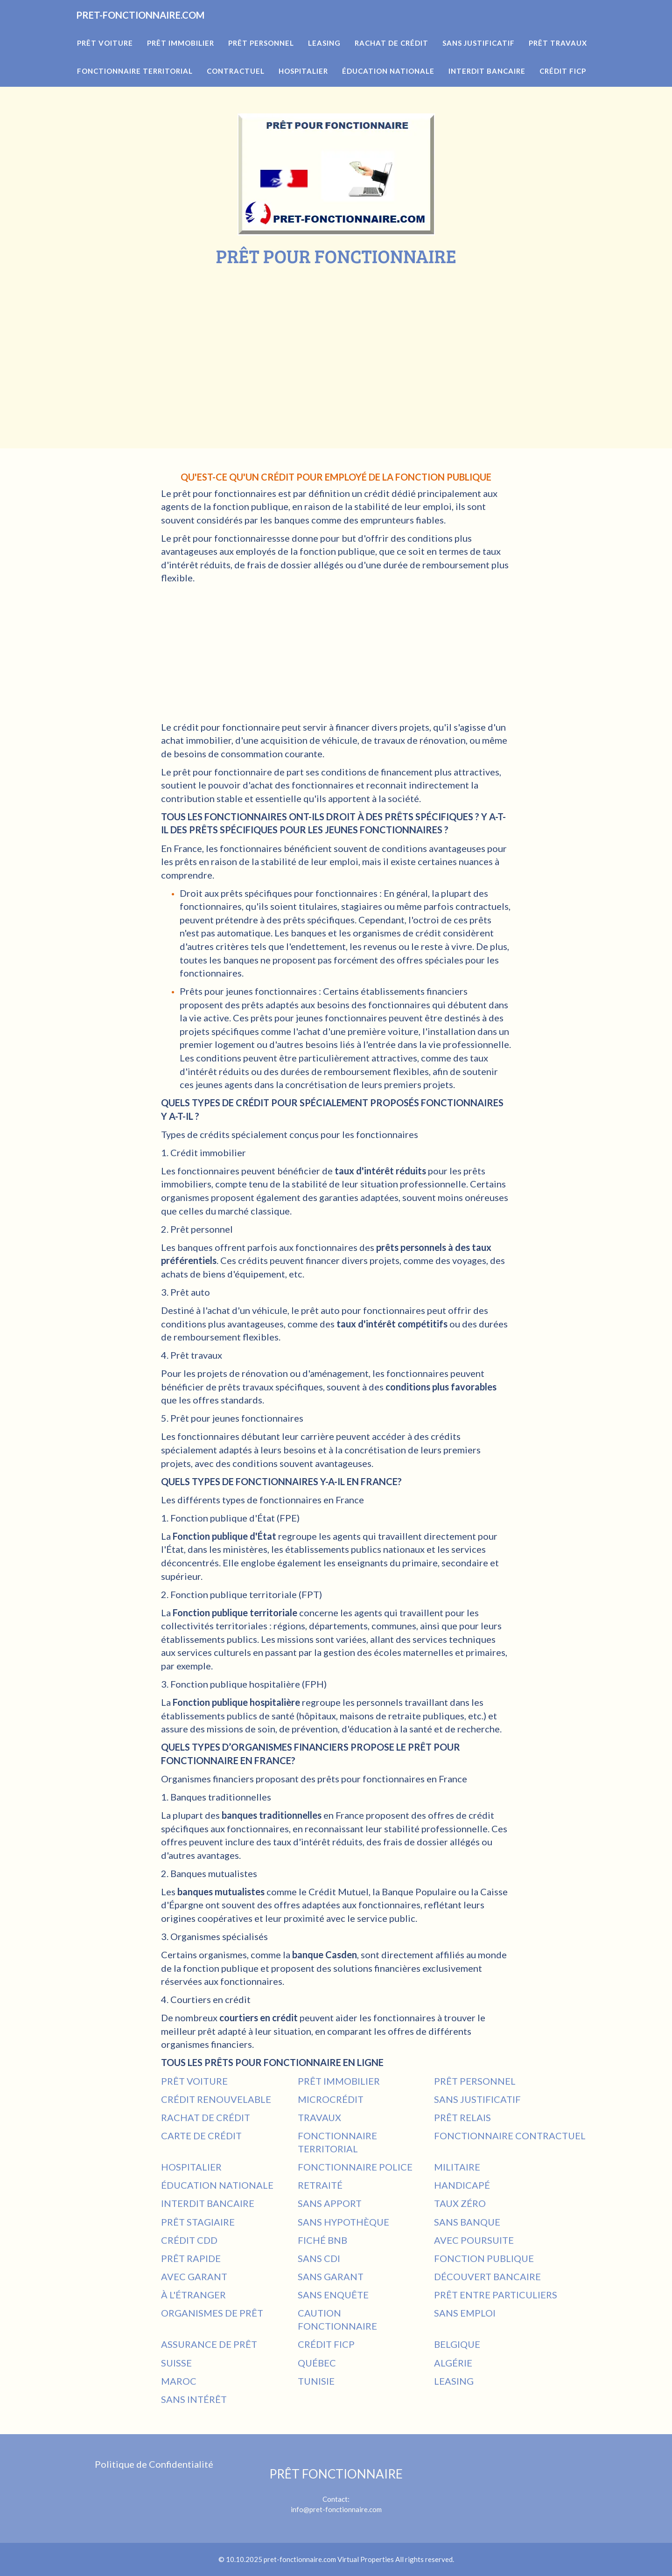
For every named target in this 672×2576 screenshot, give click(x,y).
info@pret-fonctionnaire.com (336, 2509)
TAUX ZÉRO (460, 2203)
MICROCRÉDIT (331, 2099)
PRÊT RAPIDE (191, 2258)
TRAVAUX (319, 2117)
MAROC (178, 2381)
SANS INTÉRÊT (194, 2399)
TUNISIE (316, 2381)
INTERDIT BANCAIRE (207, 2203)
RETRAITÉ (320, 2185)
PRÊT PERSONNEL (475, 2081)
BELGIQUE (457, 2344)
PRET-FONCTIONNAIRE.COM (165, 28)
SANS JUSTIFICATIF (477, 2099)
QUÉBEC (317, 2362)
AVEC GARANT (194, 2276)
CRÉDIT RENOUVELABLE (216, 2099)
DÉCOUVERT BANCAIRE (487, 2276)
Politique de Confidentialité (154, 2464)
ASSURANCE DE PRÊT (209, 2344)
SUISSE (176, 2362)
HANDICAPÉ (462, 2185)
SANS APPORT (330, 2203)
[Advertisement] (336, 336)
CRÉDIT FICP (326, 2344)
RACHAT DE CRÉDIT (205, 2117)
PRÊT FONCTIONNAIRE (336, 2473)
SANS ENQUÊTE (333, 2294)
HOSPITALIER (191, 2166)
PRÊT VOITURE (194, 2081)
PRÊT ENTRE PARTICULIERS (495, 2294)
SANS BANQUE (467, 2221)
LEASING (454, 2381)
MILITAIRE (457, 2166)
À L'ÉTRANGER (193, 2294)
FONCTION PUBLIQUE (484, 2258)
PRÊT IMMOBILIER (339, 2081)
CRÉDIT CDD (189, 2240)
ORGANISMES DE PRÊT (212, 2312)
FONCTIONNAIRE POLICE (355, 2166)
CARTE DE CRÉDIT (201, 2135)
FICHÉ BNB (322, 2240)
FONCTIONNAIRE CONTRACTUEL (510, 2135)
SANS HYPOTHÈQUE (343, 2221)
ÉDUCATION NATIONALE (217, 2185)
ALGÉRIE (453, 2362)
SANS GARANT (331, 2276)
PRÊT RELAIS (462, 2117)
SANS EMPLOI (465, 2312)
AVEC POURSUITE (474, 2240)
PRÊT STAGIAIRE (198, 2221)
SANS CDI (319, 2258)
